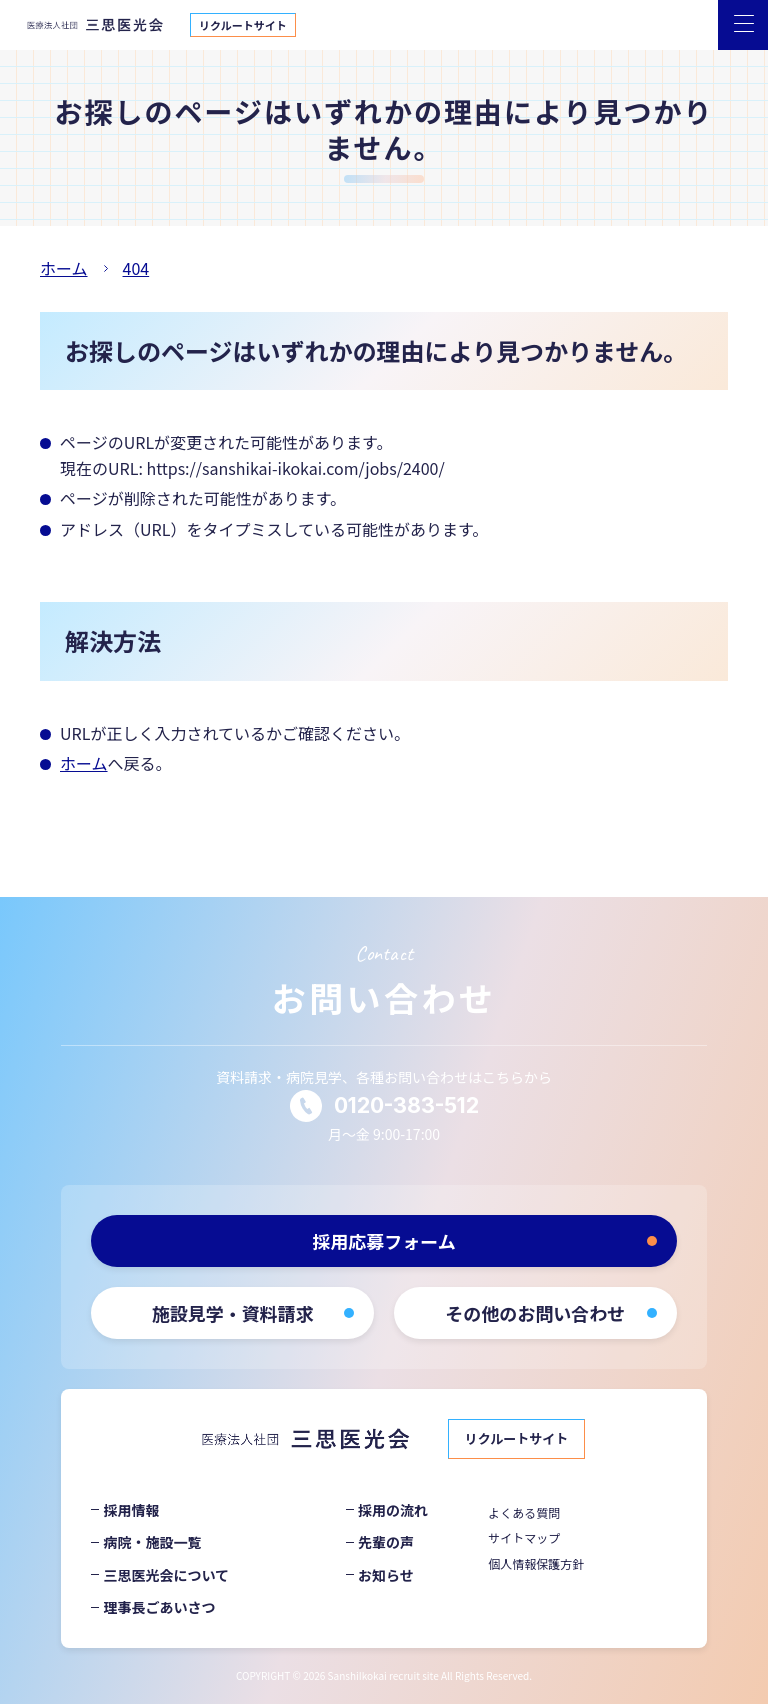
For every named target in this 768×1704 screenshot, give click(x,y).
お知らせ (386, 1575)
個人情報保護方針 (536, 1563)
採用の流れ (393, 1510)
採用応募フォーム (383, 1241)
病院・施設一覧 (152, 1542)
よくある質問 (524, 1512)
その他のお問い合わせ (535, 1313)
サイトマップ (524, 1537)
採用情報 (131, 1510)
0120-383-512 (406, 1105)
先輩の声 (386, 1542)
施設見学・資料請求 (233, 1313)
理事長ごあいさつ (159, 1607)
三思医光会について (166, 1575)
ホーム (84, 763)
